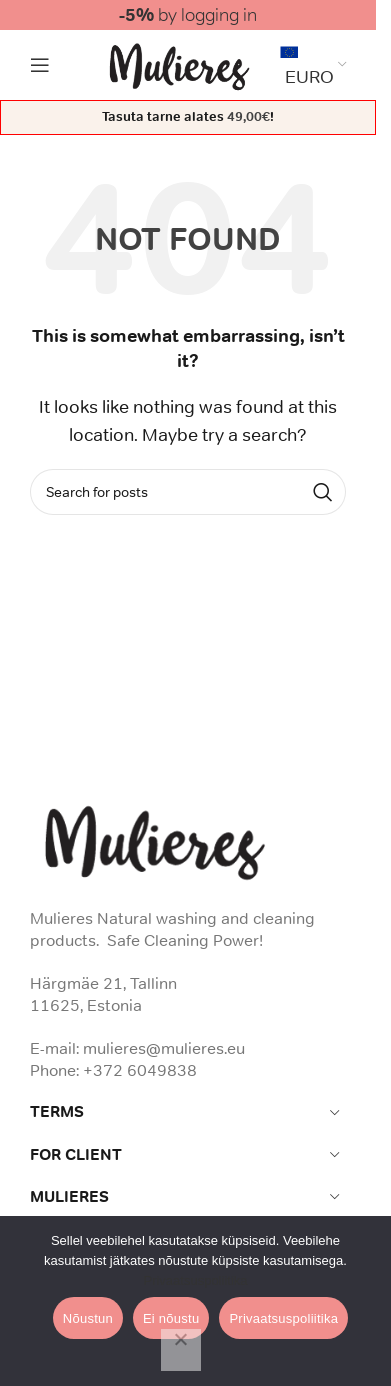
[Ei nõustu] (181, 1350)
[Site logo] (179, 63)
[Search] (188, 492)
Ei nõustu (171, 1318)
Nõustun (88, 1318)
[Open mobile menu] (40, 65)
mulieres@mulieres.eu (164, 1048)
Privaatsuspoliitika (195, 1280)
